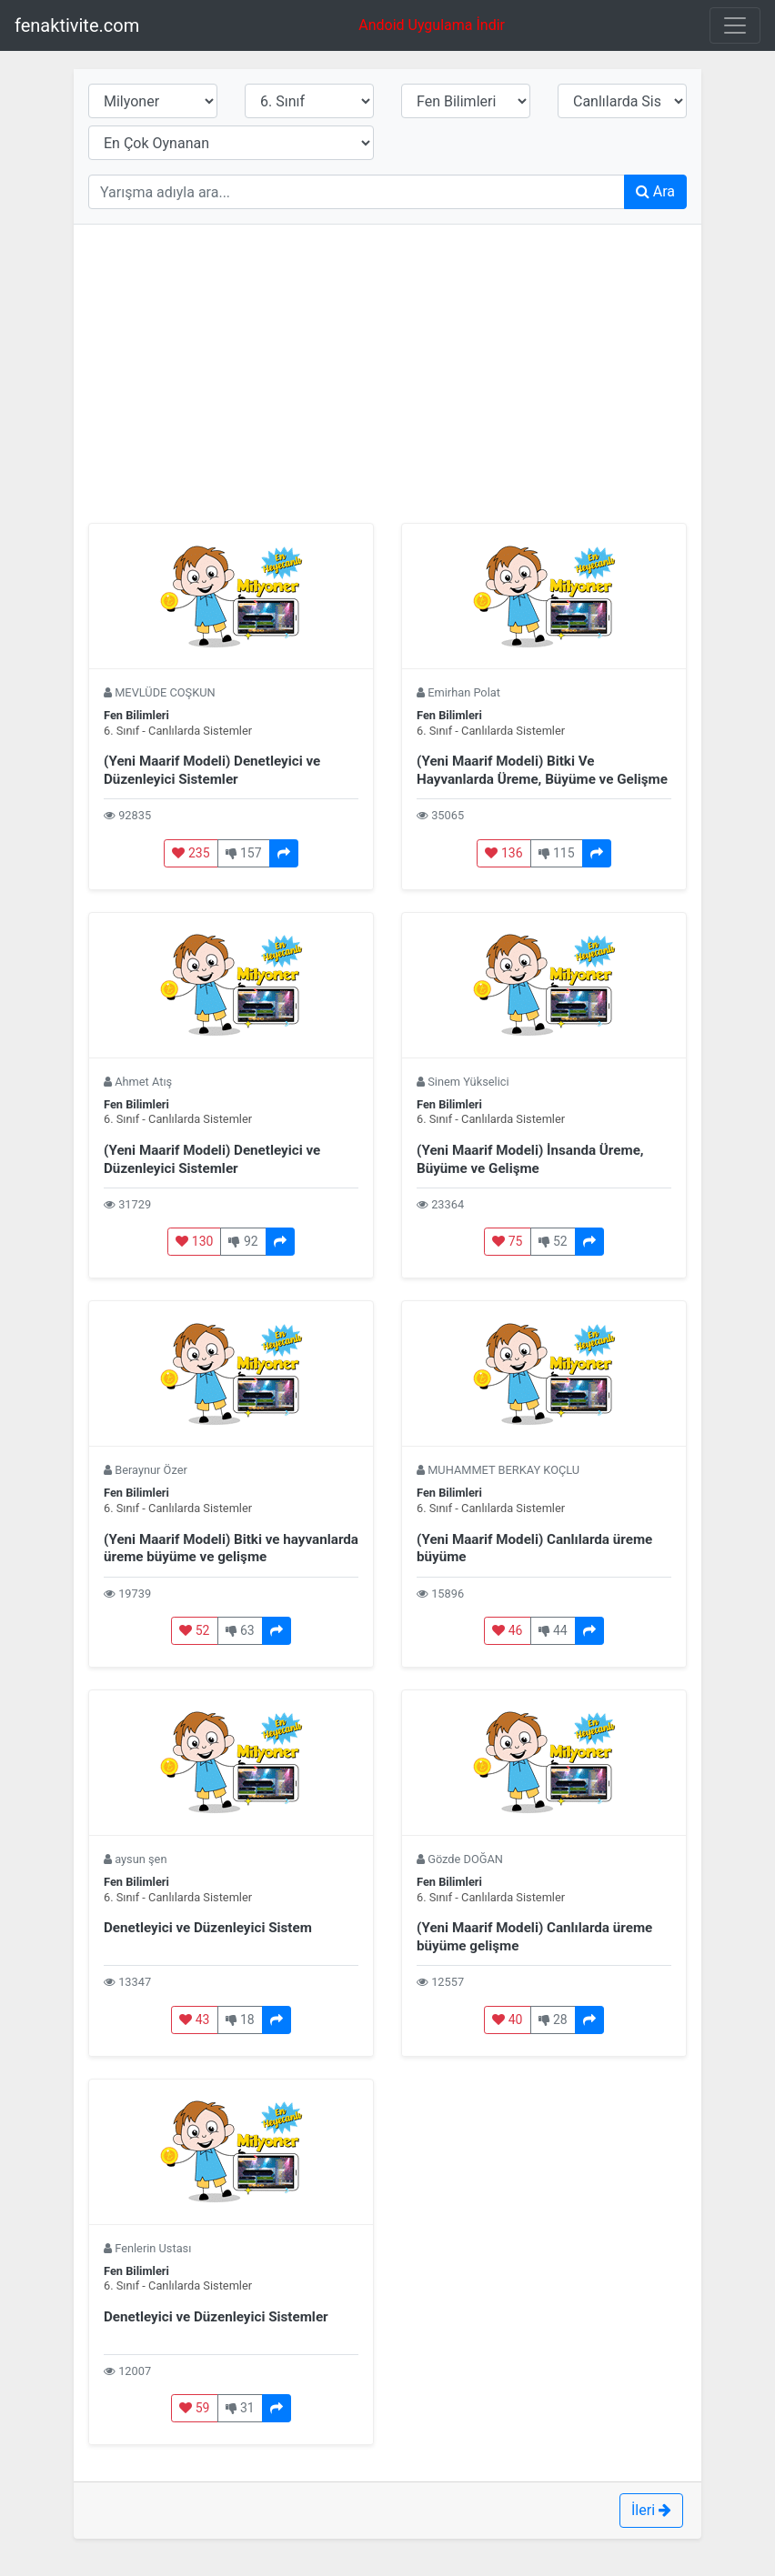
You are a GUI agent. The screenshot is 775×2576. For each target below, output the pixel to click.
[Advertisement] (387, 366)
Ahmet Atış (143, 1081)
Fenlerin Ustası (153, 2248)
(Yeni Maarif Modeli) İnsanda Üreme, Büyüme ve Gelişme (530, 1159)
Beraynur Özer (151, 1470)
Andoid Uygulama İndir (438, 24)
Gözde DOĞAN (465, 1859)
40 (507, 2019)
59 (194, 2408)
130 (194, 1241)
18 (240, 2019)
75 (507, 1241)
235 (190, 853)
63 (240, 1630)
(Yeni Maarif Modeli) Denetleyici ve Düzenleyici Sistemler (212, 770)
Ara (655, 191)
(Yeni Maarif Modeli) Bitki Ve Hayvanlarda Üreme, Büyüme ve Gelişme (542, 770)
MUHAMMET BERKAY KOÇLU (503, 1470)
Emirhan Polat (464, 692)
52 (553, 1241)
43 (194, 2019)
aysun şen (140, 1859)
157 (244, 853)
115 (556, 853)
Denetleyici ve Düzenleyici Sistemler (216, 2317)
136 (503, 853)
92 (242, 1241)
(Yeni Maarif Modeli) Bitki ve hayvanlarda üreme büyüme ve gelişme (231, 1548)
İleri (651, 2510)
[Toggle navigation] (735, 25)
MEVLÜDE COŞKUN (165, 692)
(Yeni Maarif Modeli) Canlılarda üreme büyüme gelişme (534, 1936)
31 (240, 2408)
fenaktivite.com (77, 25)
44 (553, 1630)
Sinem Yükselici (468, 1081)
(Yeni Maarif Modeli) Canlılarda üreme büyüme (534, 1548)
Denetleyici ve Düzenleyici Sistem (208, 1927)
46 (507, 1630)
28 (553, 2019)
